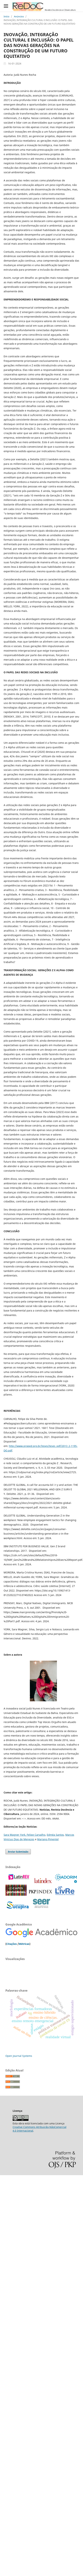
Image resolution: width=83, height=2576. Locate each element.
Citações (11, 1944)
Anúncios (19, 16)
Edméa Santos (55, 1834)
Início (6, 16)
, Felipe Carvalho (35, 1834)
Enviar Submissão (18, 1851)
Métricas (24, 1944)
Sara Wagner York (14, 1834)
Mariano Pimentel (48, 1839)
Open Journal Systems (18, 2056)
